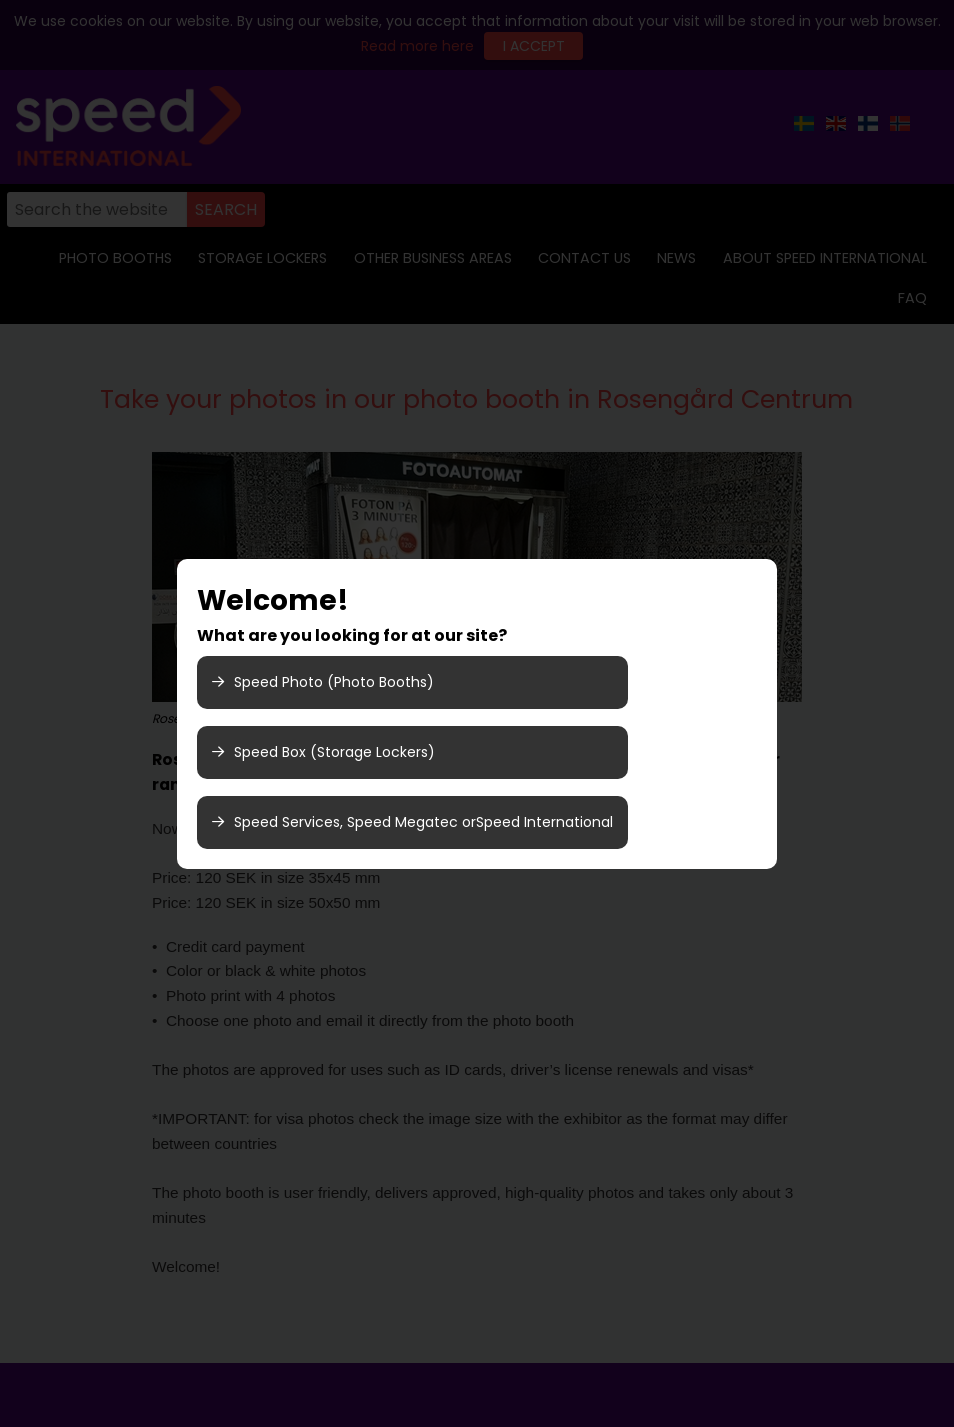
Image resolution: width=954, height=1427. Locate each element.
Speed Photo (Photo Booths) (323, 682)
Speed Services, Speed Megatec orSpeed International (412, 822)
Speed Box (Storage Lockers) (323, 752)
